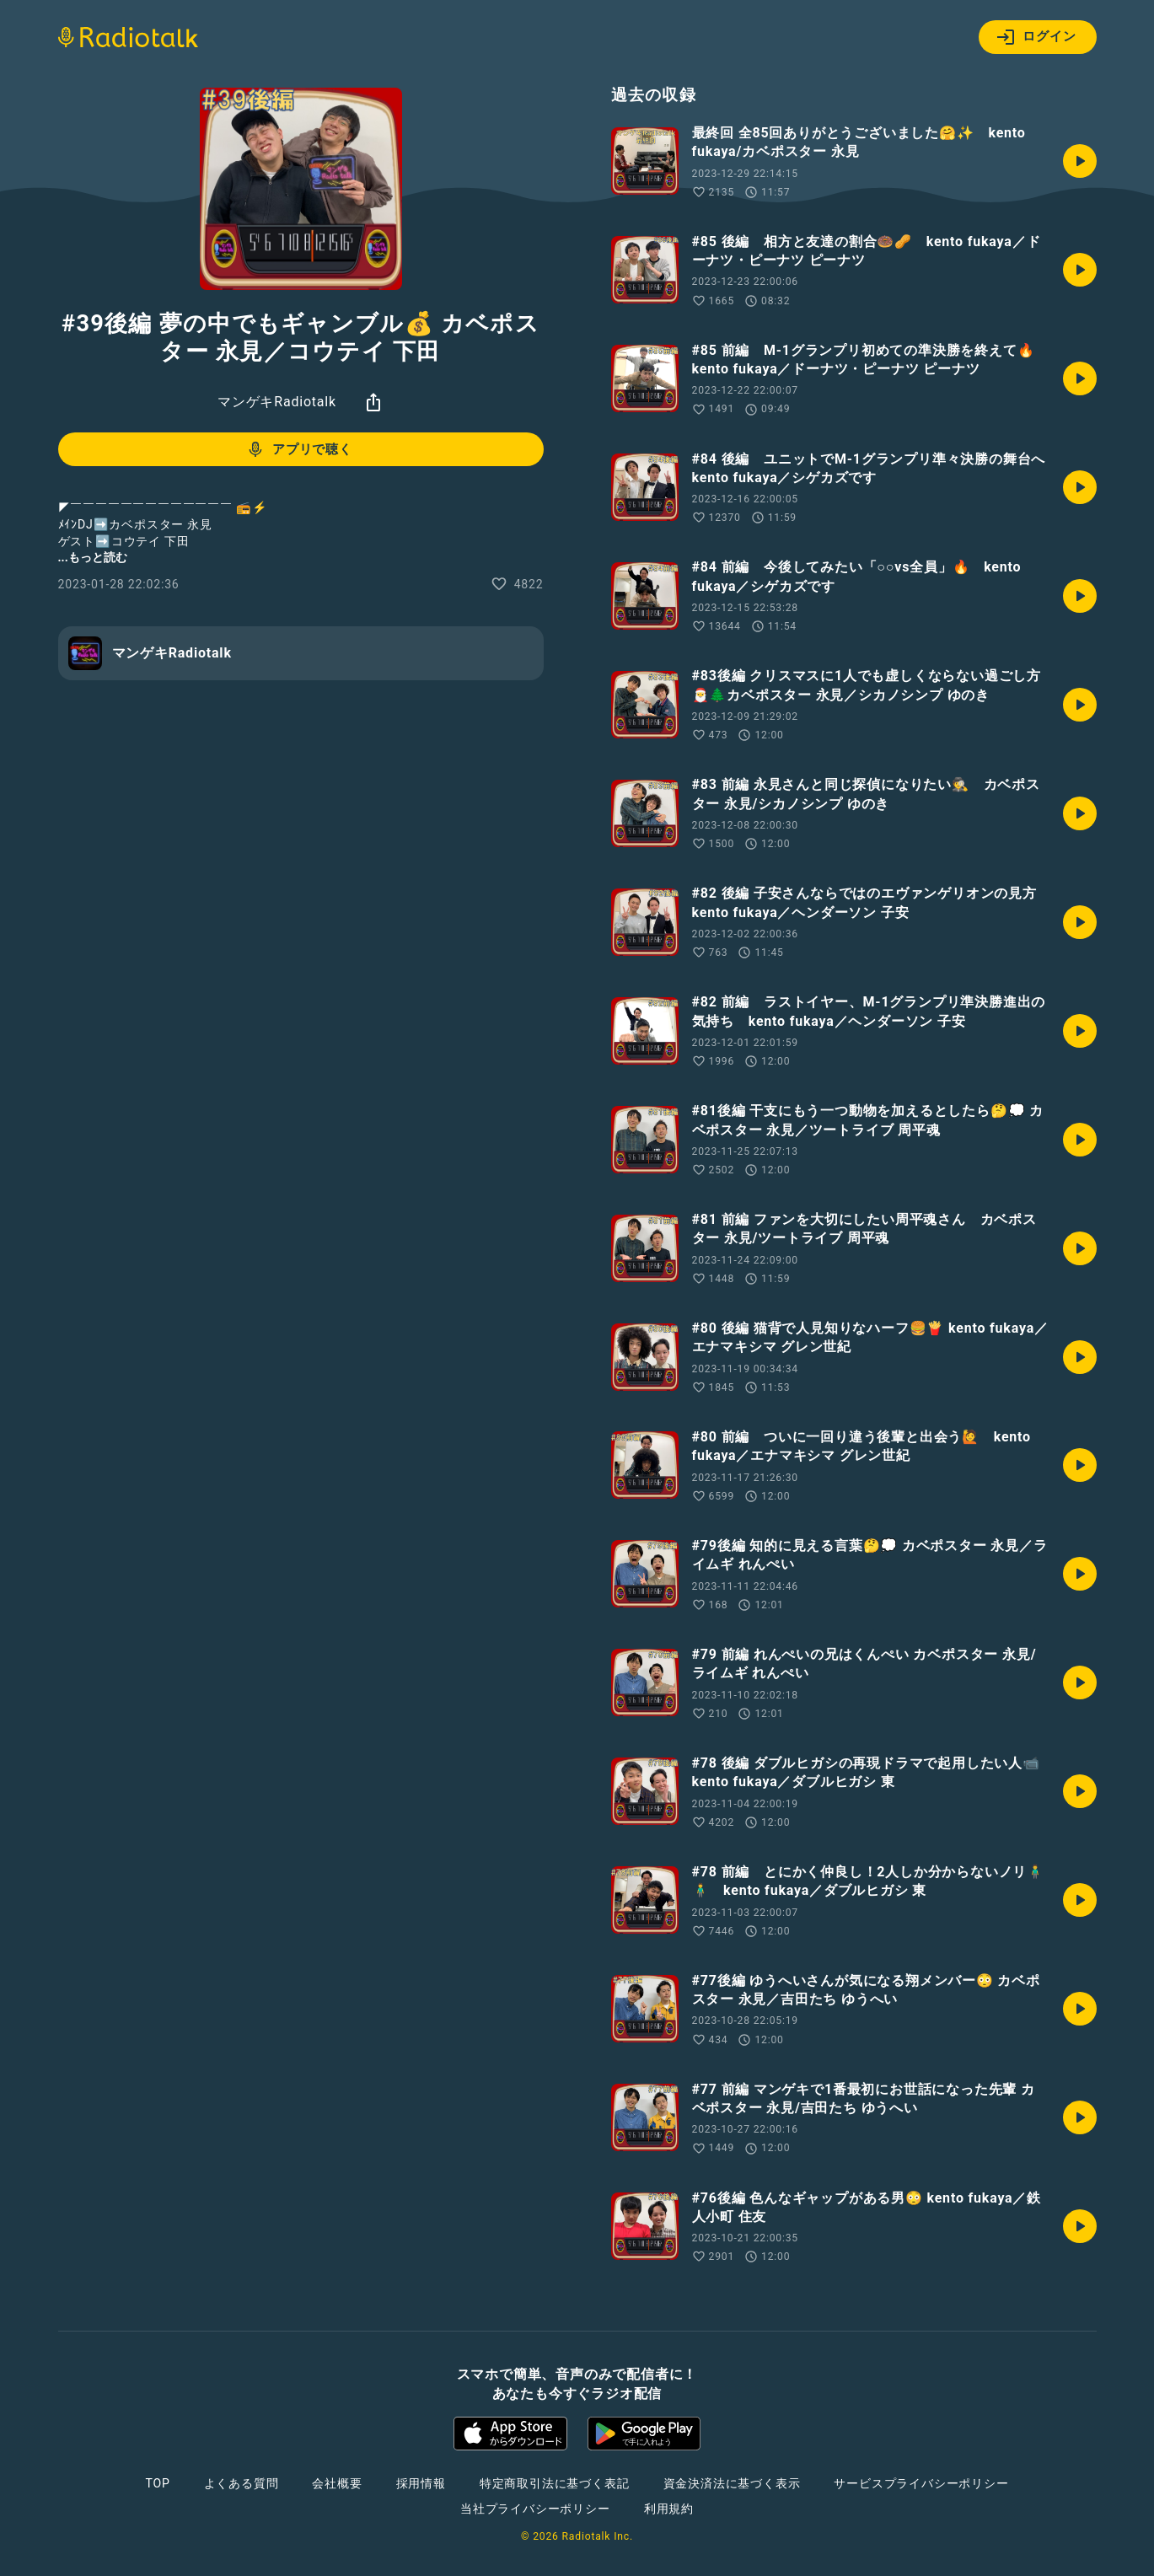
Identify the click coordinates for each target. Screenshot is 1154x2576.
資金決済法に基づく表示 (732, 2483)
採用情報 (421, 2483)
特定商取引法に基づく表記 (555, 2483)
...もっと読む (92, 557)
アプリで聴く (298, 449)
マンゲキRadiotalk (276, 402)
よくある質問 (241, 2483)
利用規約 (669, 2508)
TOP (157, 2483)
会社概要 (337, 2483)
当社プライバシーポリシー (535, 2508)
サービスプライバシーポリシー (921, 2483)
